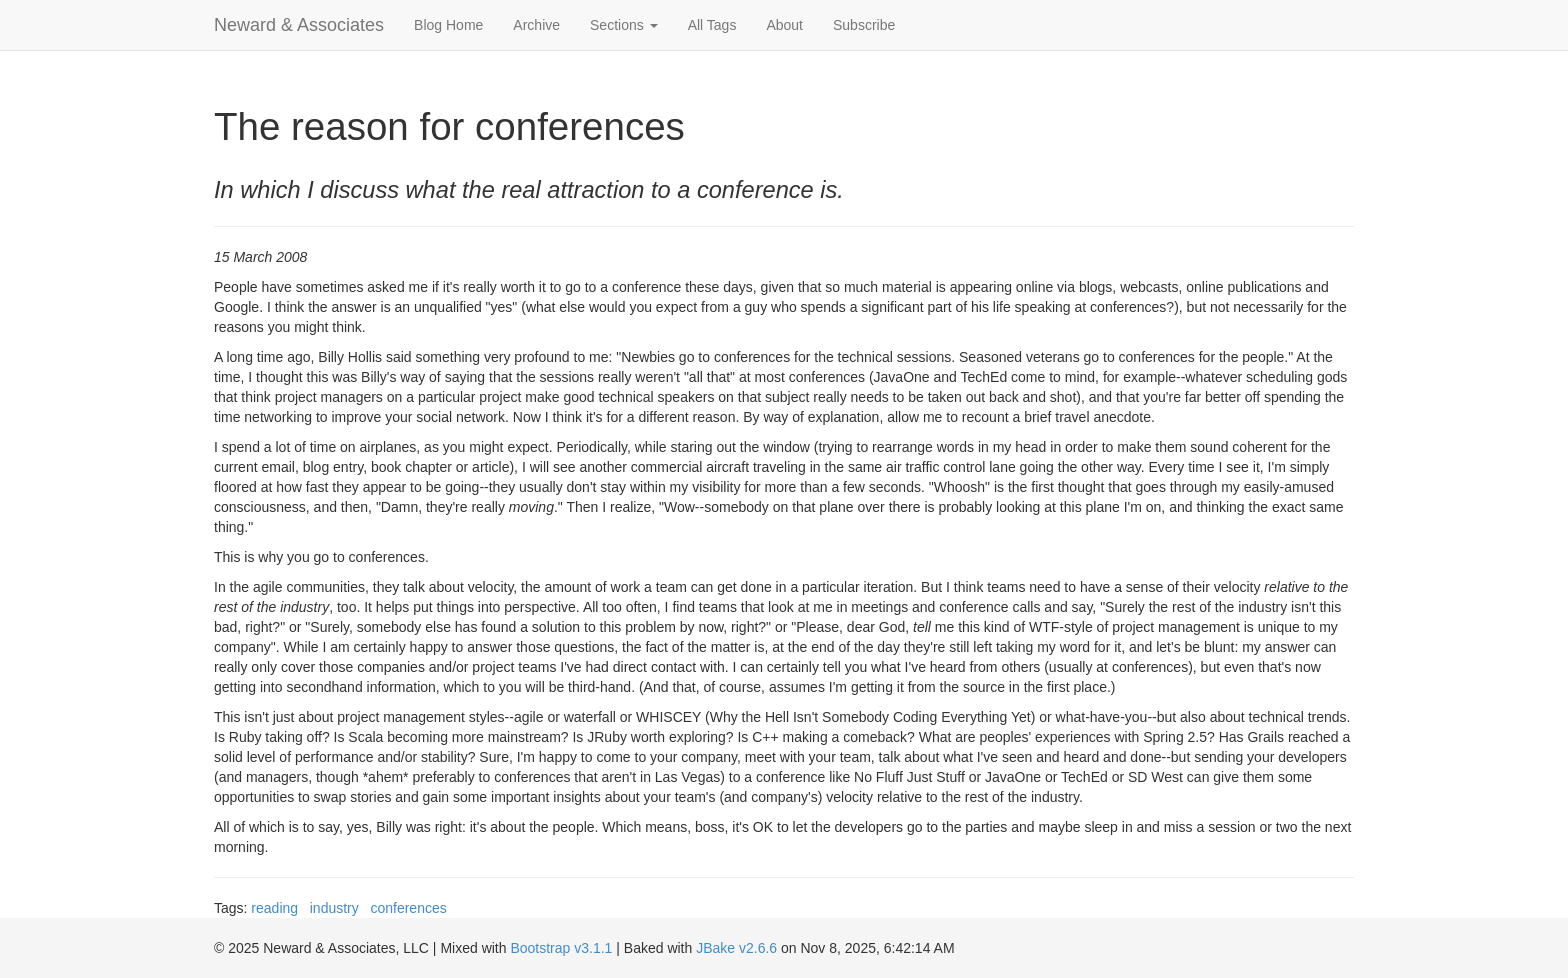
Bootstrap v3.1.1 (561, 948)
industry (334, 908)
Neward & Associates (299, 25)
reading (274, 908)
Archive (536, 25)
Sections (624, 25)
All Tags (712, 25)
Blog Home (448, 25)
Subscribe (864, 25)
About (784, 25)
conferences (408, 908)
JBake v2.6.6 (736, 948)
